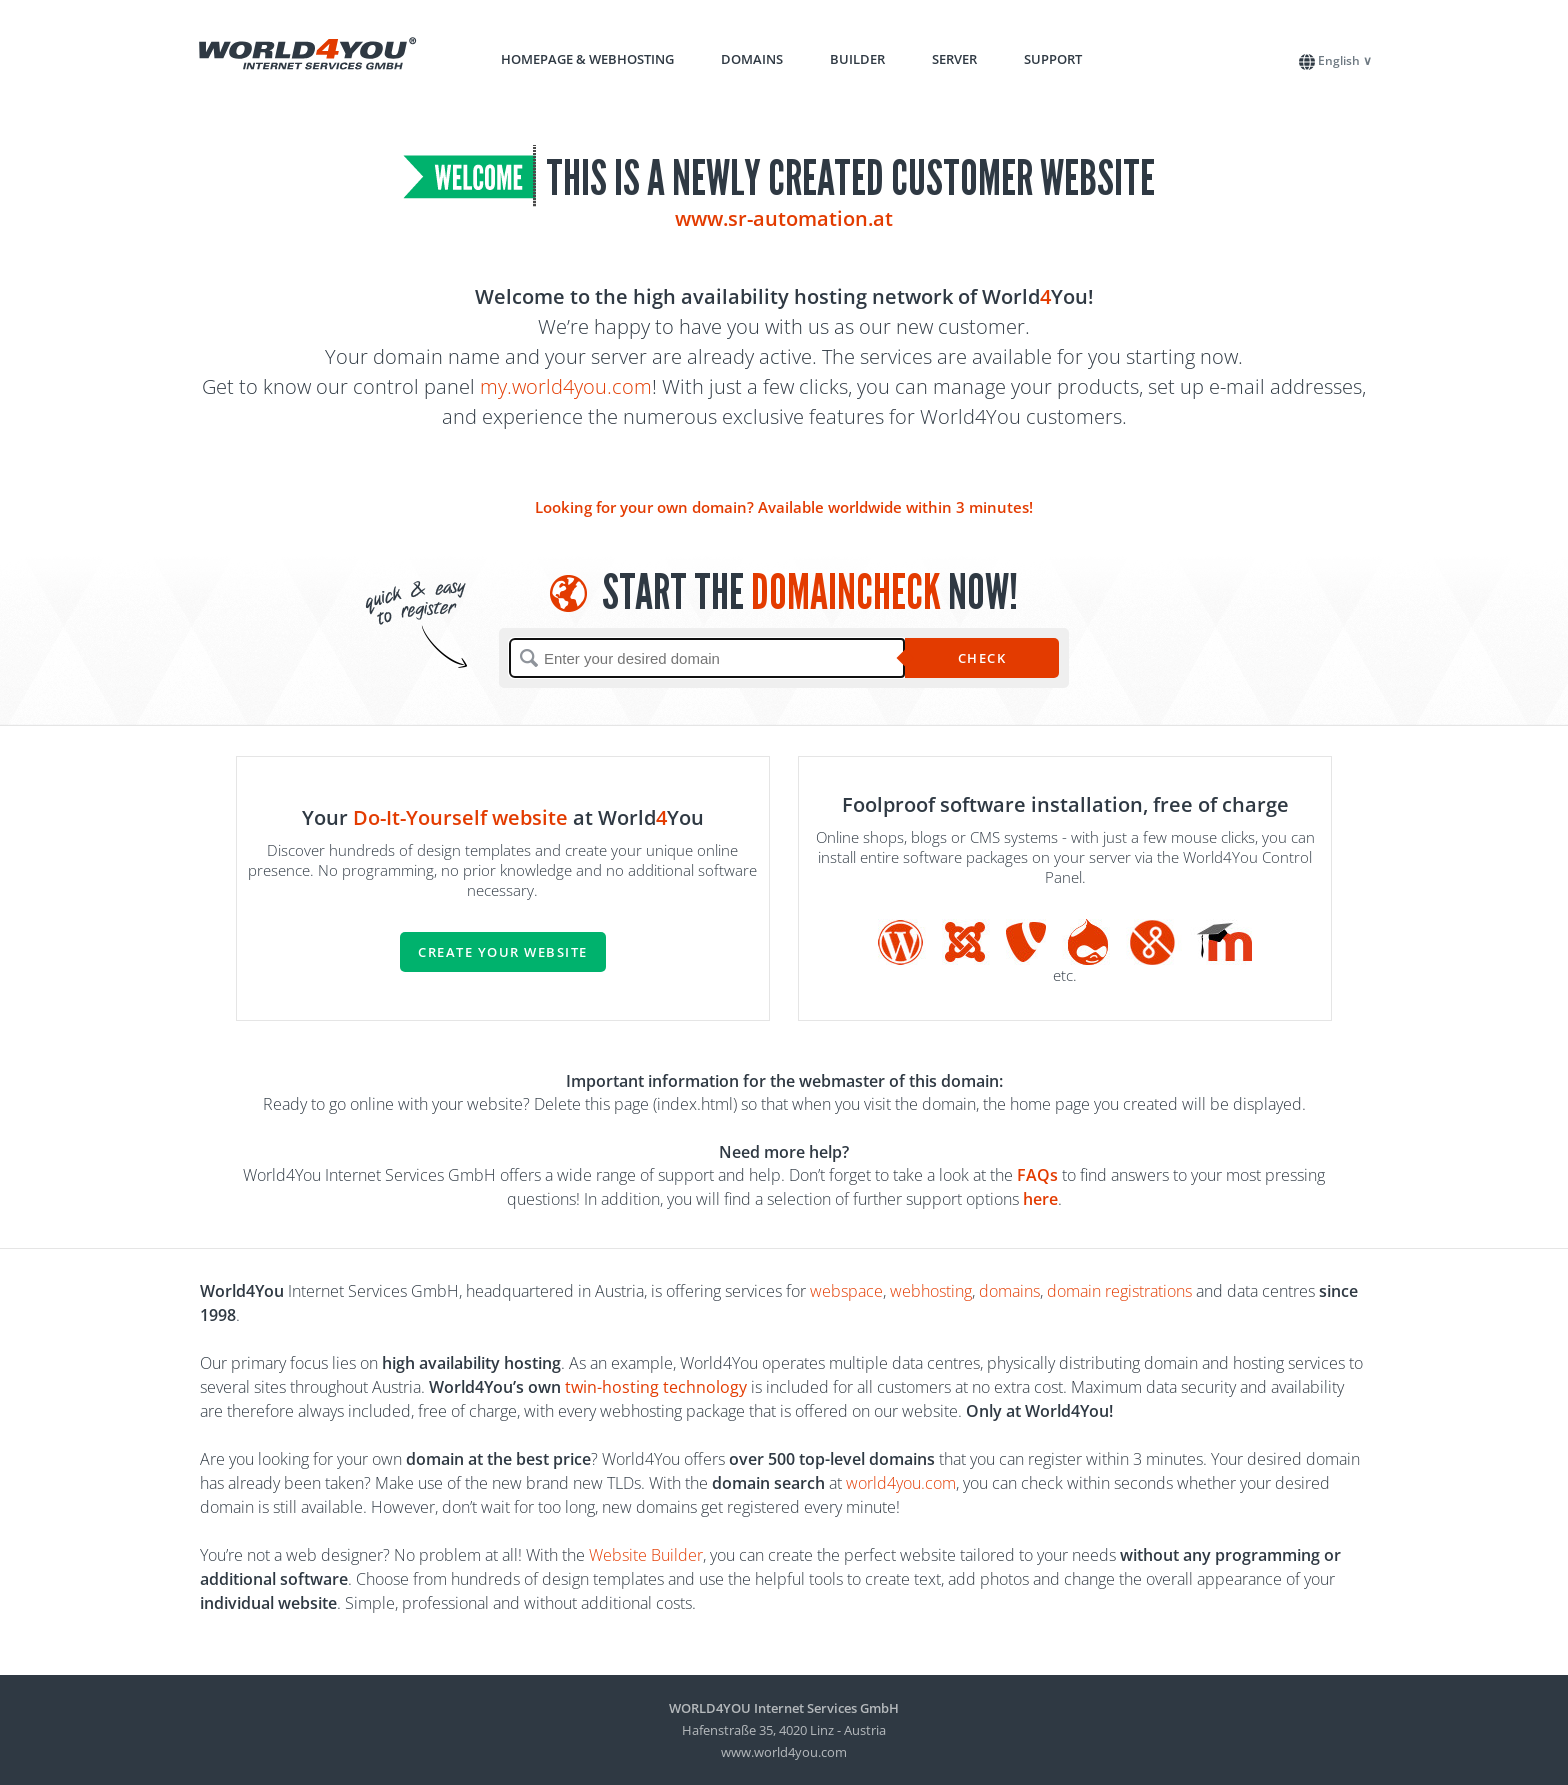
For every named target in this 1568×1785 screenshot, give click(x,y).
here (1040, 1199)
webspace (846, 1291)
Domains (752, 59)
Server (954, 59)
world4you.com (901, 1483)
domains (1009, 1291)
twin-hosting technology (656, 1387)
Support (1053, 59)
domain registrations (1119, 1291)
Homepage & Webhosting (587, 59)
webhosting (931, 1291)
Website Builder (646, 1555)
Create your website (503, 952)
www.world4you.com (784, 1752)
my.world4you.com (566, 386)
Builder (857, 59)
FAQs (1037, 1175)
